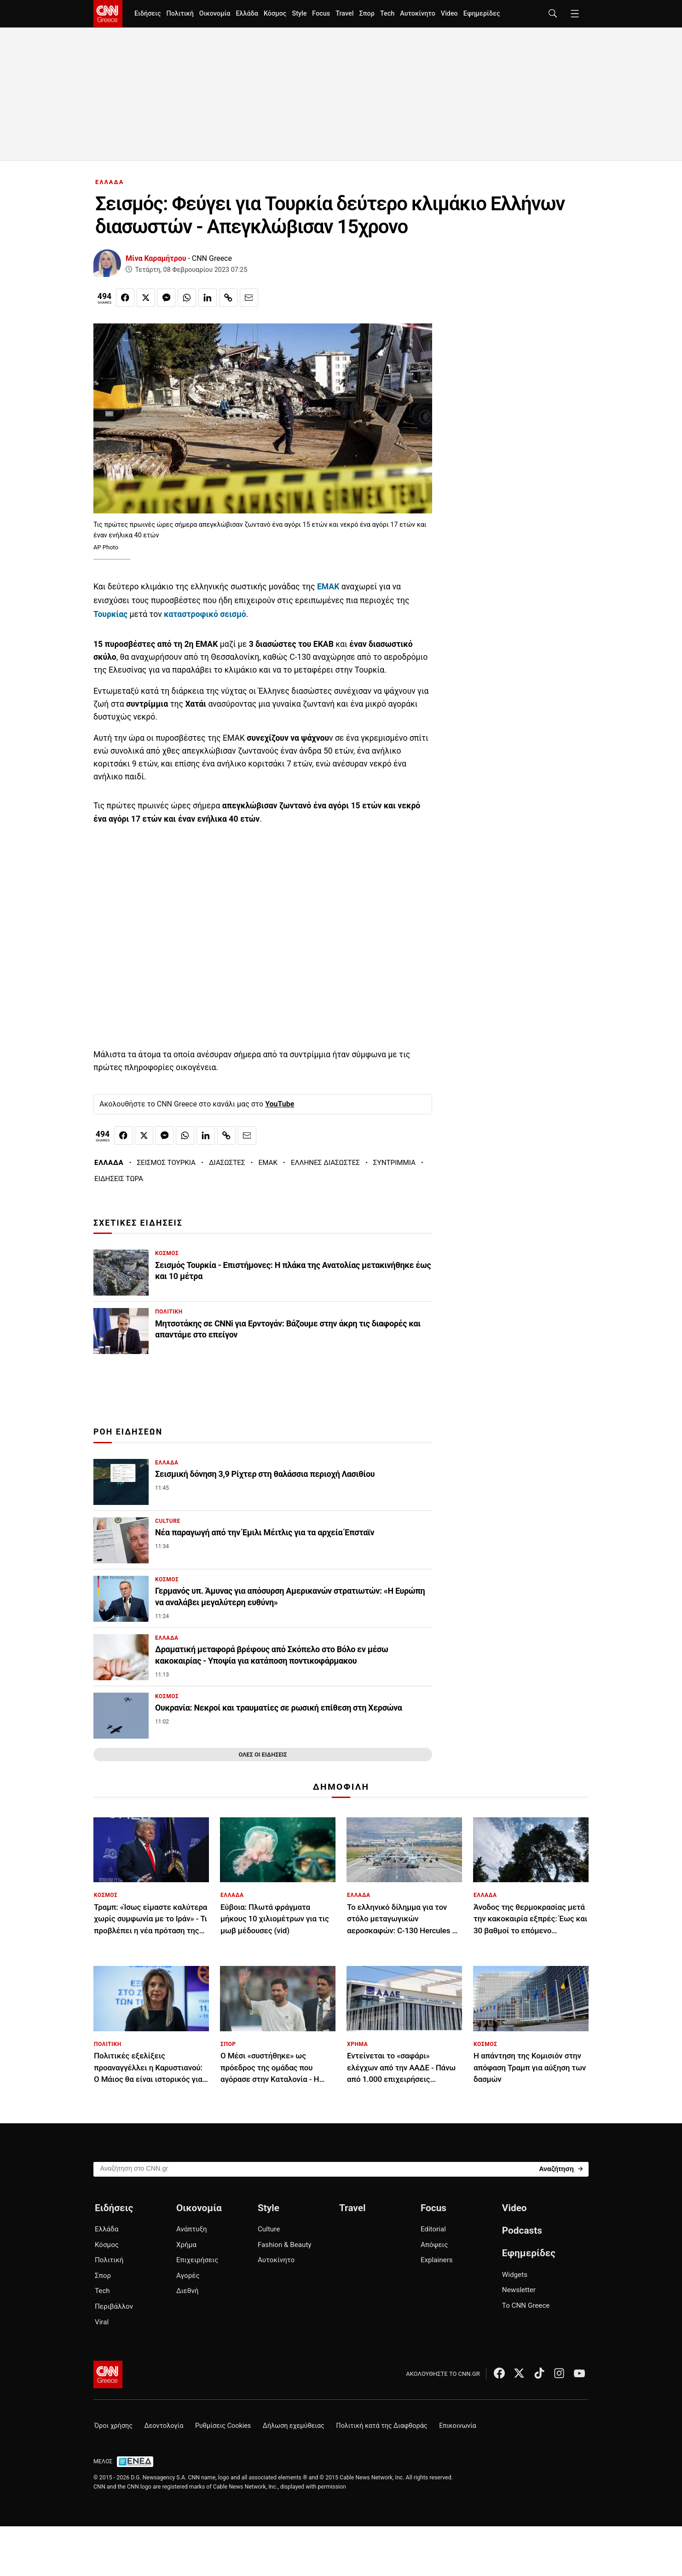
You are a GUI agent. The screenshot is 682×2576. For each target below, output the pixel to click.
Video (449, 13)
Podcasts (522, 2230)
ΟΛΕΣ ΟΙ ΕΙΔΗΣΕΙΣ (262, 1754)
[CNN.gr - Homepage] (107, 14)
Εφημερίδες (481, 13)
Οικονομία (215, 13)
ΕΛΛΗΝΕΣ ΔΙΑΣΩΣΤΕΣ (325, 1162)
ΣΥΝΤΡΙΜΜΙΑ (394, 1162)
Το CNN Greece (526, 2305)
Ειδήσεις (147, 13)
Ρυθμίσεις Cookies (223, 2426)
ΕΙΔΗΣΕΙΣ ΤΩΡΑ (118, 1179)
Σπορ (366, 13)
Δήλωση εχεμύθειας (293, 2426)
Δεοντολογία (164, 2426)
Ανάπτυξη (191, 2229)
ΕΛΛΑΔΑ (109, 182)
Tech (387, 13)
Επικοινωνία (457, 2426)
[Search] (560, 2168)
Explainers (437, 2260)
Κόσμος (275, 13)
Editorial (433, 2229)
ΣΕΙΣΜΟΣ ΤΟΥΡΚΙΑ (166, 1162)
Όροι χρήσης (113, 2426)
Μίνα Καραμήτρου (156, 258)
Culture (269, 2229)
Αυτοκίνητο (417, 13)
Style (299, 13)
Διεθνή (187, 2291)
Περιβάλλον (114, 2306)
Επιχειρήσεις (197, 2260)
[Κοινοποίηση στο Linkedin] (207, 297)
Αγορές (188, 2275)
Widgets (514, 2275)
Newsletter (519, 2290)
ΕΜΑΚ (268, 1162)
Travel (344, 13)
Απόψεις (434, 2245)
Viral (102, 2322)
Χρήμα (186, 2245)
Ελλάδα (247, 13)
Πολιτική (179, 13)
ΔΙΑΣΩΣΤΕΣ (227, 1162)
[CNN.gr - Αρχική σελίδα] (107, 2374)
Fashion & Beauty (285, 2245)
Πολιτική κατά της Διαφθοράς (381, 2426)
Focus (321, 13)
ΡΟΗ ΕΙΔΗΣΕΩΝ (127, 1431)
